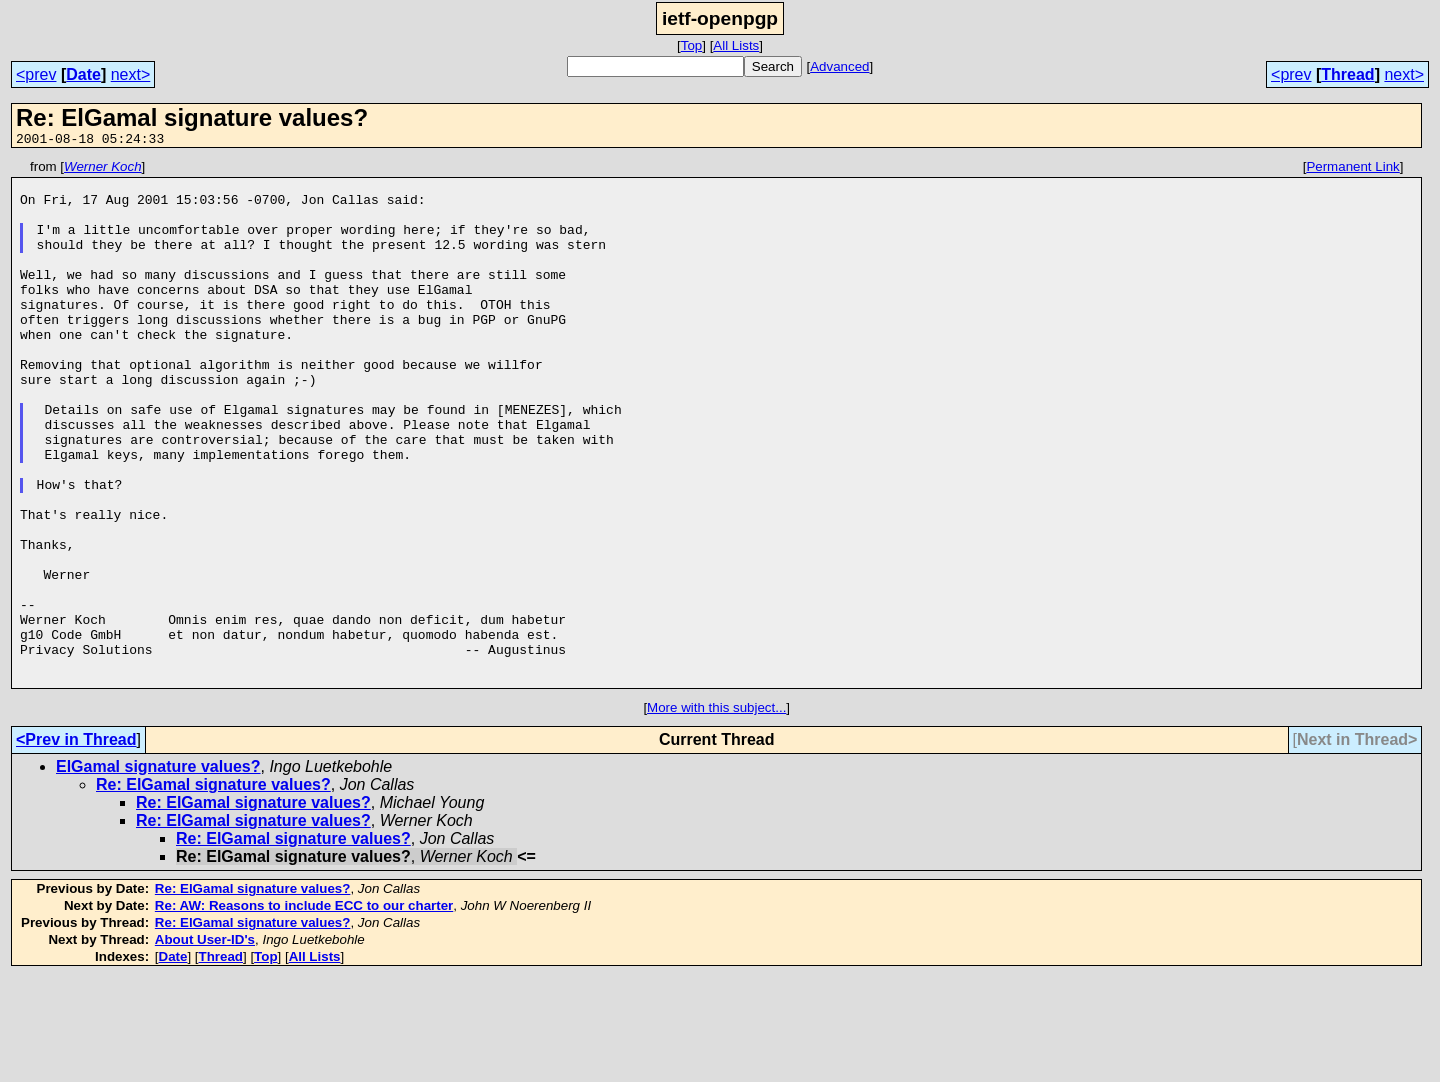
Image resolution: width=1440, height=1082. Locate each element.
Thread (1347, 74)
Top (692, 45)
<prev (36, 74)
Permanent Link (1352, 169)
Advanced (839, 66)
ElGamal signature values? (158, 871)
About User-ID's (205, 1044)
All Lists (736, 45)
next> (131, 74)
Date (83, 74)
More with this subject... (716, 812)
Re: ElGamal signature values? (213, 889)
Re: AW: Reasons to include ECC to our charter (304, 1010)
